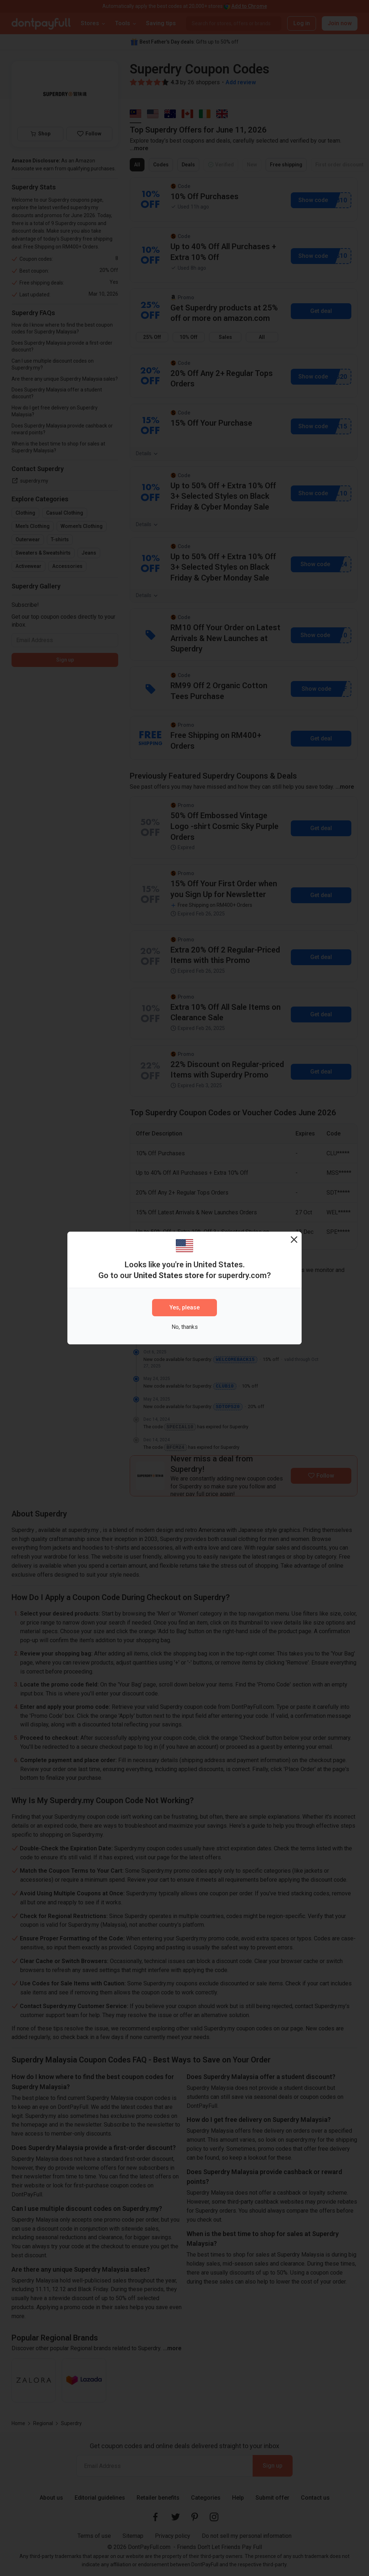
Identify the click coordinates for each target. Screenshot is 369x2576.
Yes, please (184, 1307)
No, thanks (185, 1326)
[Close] (294, 1239)
